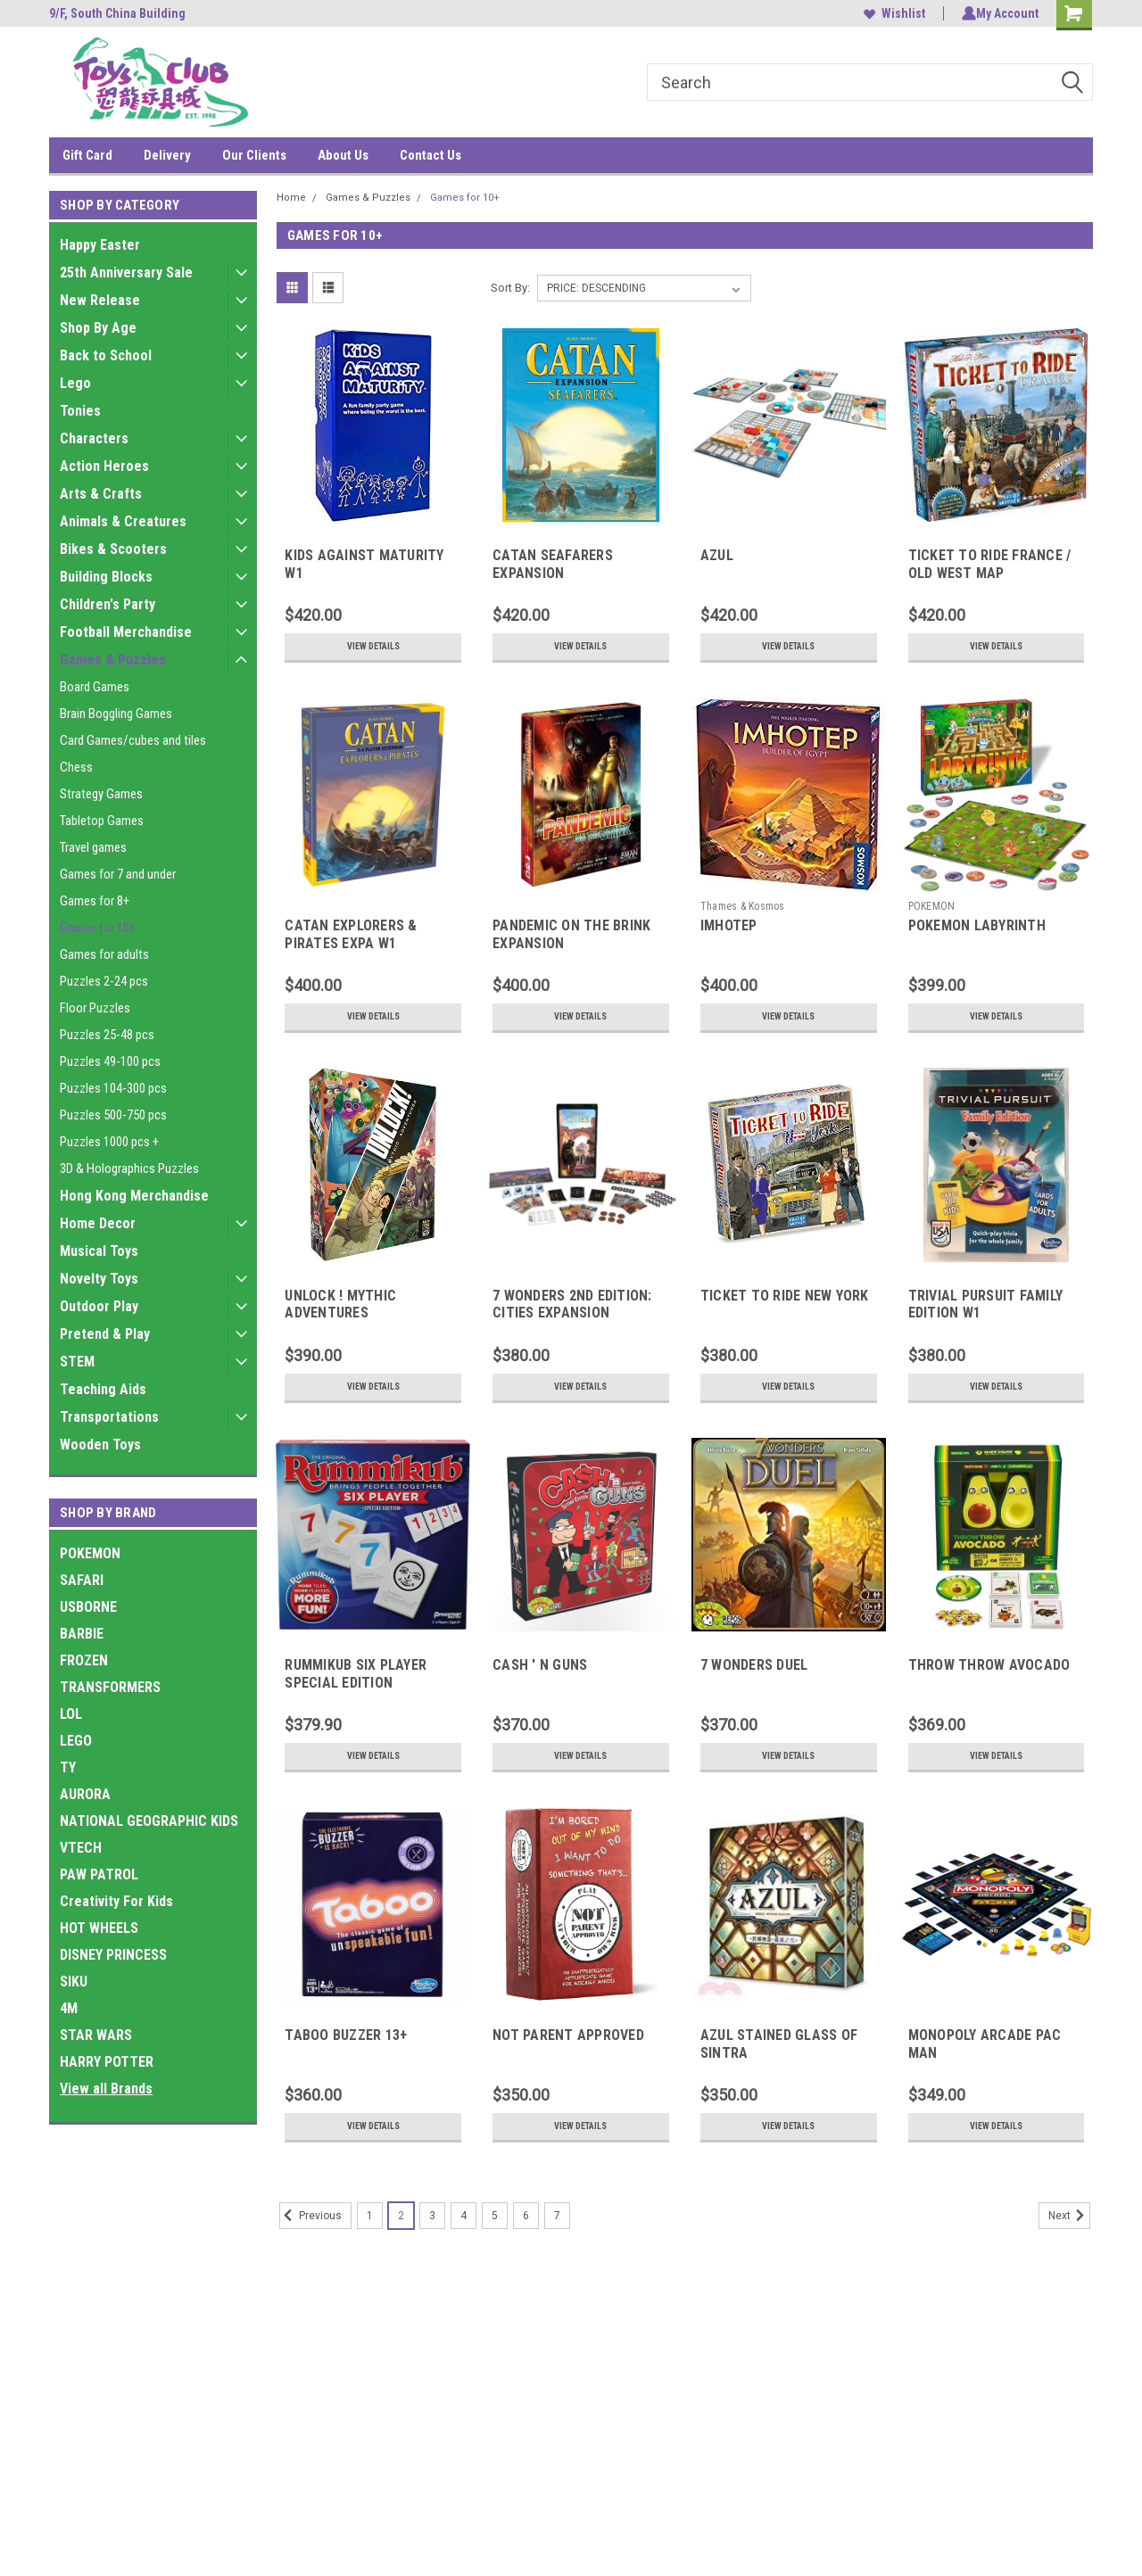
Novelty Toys (99, 1278)
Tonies (80, 410)
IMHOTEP (728, 925)
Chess (76, 767)
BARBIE (81, 1633)
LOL (71, 1713)
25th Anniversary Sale (126, 272)
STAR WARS (96, 2035)
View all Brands (106, 2088)
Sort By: (510, 287)
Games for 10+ (98, 928)
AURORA (85, 1794)
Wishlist (891, 13)
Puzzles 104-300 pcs (113, 1088)
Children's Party (107, 604)
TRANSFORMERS (110, 1687)
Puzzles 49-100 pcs (110, 1061)
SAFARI (81, 1580)
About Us (343, 155)
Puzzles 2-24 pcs (104, 981)
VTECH (81, 1847)
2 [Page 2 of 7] (401, 2215)
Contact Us (430, 155)
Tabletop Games (102, 821)
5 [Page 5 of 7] (495, 2215)
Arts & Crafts (101, 493)
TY (68, 1767)
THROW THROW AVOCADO (989, 1664)
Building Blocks (106, 576)
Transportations (109, 1416)
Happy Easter (100, 244)
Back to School (106, 355)
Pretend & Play (105, 1333)
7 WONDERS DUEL (754, 1664)
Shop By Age (98, 327)
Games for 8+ (94, 901)
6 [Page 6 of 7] (526, 2215)
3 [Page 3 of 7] (432, 2215)
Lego (75, 383)
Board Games (94, 687)
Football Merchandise (126, 631)
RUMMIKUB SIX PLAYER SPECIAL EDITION (355, 1673)
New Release (100, 300)
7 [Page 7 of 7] (557, 2215)
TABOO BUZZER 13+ (346, 2035)
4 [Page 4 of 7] (463, 2215)
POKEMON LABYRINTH (977, 925)
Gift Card (87, 155)
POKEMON (90, 1553)
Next (1069, 2216)
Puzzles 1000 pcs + (109, 1142)
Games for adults (104, 954)
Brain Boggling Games (116, 714)
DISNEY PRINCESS (113, 1954)
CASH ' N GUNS (539, 1664)
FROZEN (84, 1660)
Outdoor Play (99, 1306)
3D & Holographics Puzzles (129, 1168)
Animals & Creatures (123, 521)
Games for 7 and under (118, 874)
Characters (94, 438)
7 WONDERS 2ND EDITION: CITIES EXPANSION (572, 1304)
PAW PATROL (99, 1874)
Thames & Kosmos (742, 906)
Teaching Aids (103, 1389)
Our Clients (254, 155)
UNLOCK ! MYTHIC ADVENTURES (340, 1304)
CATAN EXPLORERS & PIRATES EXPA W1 (351, 934)
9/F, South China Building (117, 13)
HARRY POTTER (106, 2061)
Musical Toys (99, 1251)
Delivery (167, 155)
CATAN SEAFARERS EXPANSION (552, 564)
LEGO (76, 1740)
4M (69, 2008)
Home (291, 197)
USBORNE (88, 1606)
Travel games (93, 847)
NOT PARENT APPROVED (568, 2035)
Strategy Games (101, 794)
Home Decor (98, 1223)
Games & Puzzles (113, 659)
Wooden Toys (100, 1444)
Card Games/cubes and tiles (133, 740)
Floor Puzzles (95, 1008)
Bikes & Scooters (113, 549)
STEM (77, 1361)
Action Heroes (104, 466)
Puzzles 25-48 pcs (107, 1035)
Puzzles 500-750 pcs (113, 1115)
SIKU (73, 1981)
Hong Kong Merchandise (134, 1195)
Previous (310, 2216)
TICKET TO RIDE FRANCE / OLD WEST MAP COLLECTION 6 (990, 573)
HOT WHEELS (99, 1928)
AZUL (716, 555)
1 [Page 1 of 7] (370, 2215)
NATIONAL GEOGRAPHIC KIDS (149, 1820)
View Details (373, 647)
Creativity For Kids (116, 1901)
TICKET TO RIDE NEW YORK (784, 1295)
